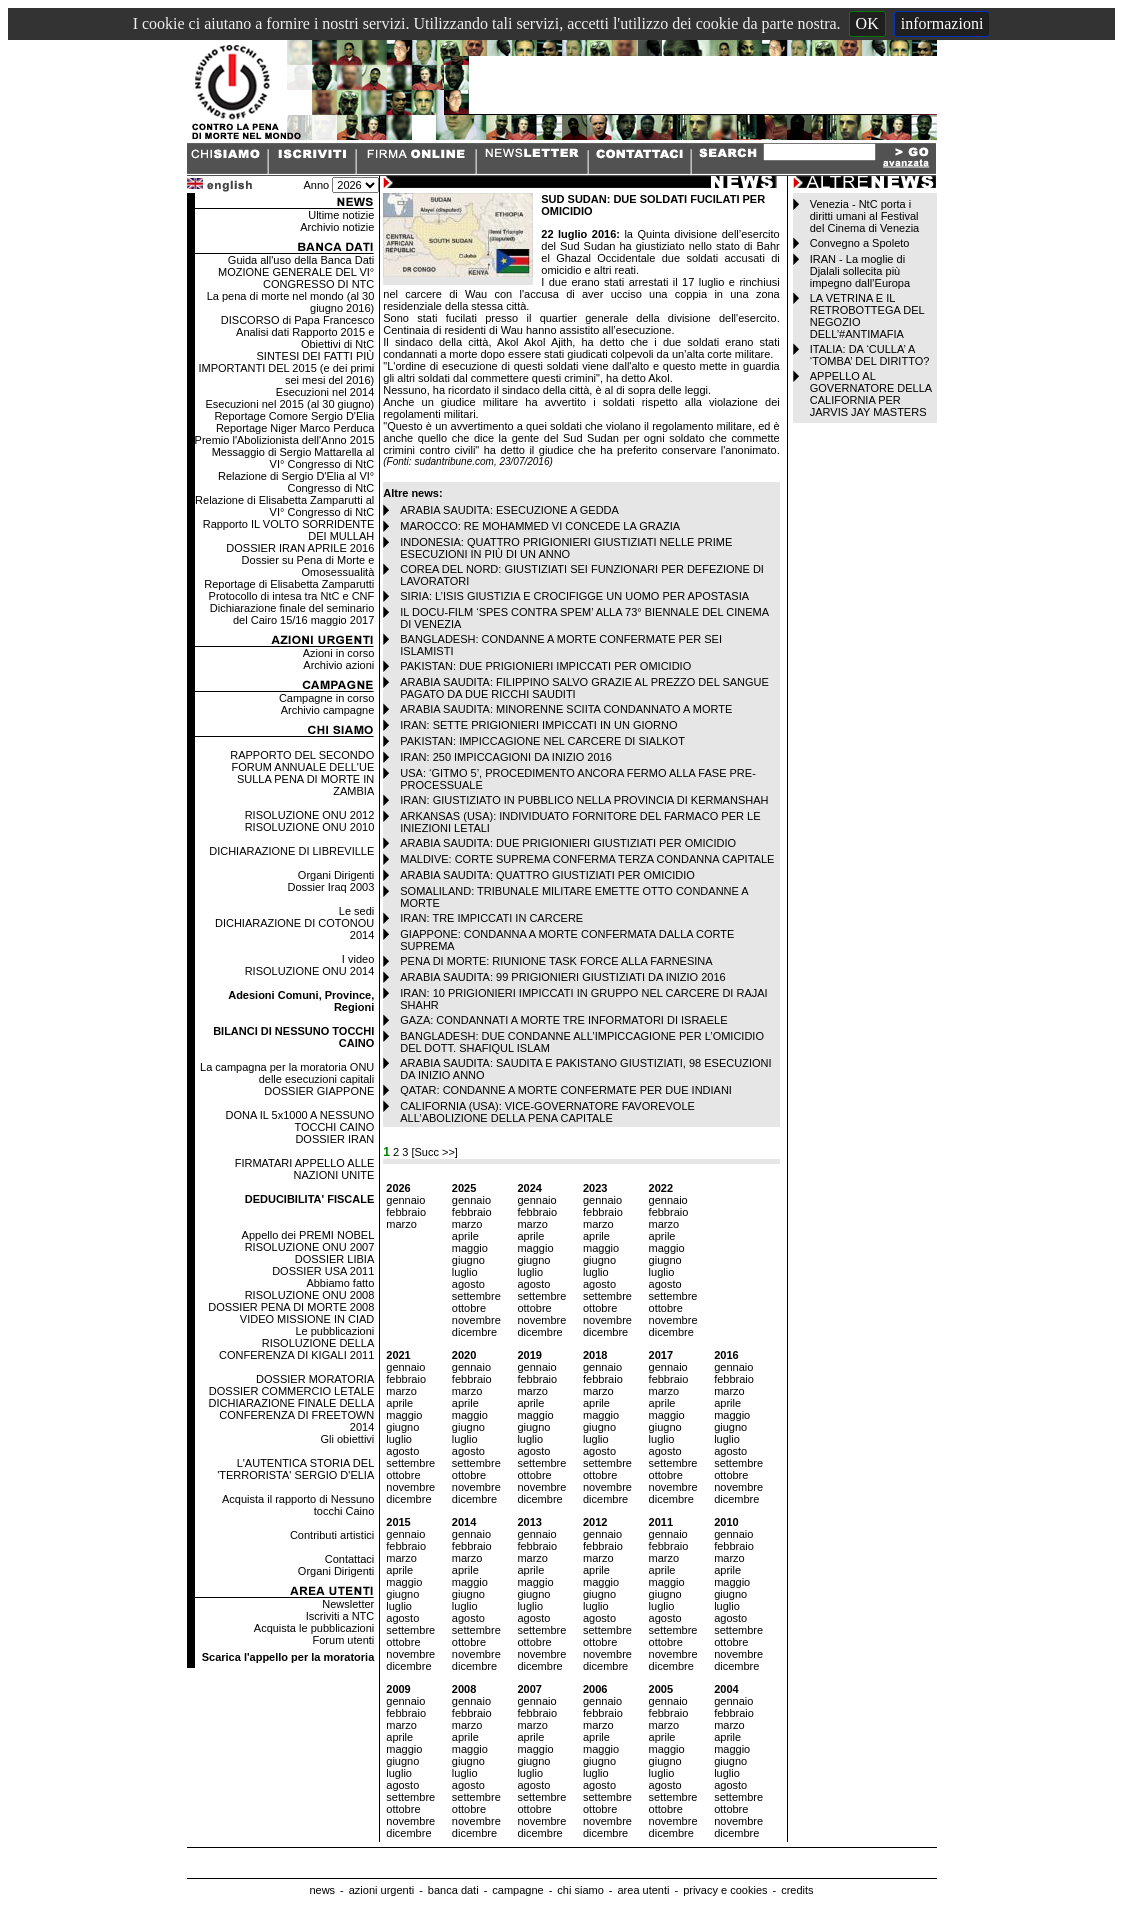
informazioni (942, 23)
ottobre (469, 1308)
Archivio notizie (337, 227)
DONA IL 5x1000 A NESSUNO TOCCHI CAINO (299, 1121)
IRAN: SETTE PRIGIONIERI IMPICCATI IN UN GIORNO (538, 725)
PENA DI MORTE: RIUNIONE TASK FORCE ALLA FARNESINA (556, 961)
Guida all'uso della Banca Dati (301, 260)
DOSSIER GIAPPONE (319, 1091)
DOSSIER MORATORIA (315, 1379)
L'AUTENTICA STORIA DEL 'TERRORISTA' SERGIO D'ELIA (295, 1469)
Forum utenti (344, 1640)
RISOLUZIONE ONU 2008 (310, 1295)
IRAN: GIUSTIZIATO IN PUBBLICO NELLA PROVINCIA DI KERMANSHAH (584, 800)
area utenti (643, 1890)
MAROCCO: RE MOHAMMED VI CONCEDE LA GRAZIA (540, 526)
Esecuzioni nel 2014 (325, 392)
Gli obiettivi (347, 1439)
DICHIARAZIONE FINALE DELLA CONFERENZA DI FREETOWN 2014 (292, 1415)
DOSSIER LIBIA (334, 1259)
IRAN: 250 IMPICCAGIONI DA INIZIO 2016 (506, 757)
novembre (476, 1320)
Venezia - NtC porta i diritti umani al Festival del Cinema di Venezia (864, 216)
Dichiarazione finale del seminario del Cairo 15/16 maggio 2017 (292, 614)
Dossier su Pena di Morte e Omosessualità (308, 566)
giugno (468, 1260)
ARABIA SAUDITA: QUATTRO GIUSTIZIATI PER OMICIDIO (547, 875)
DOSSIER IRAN (334, 1139)
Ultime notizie (341, 215)
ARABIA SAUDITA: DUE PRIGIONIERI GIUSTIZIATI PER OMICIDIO (568, 843)
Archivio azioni (338, 665)
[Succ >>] (434, 1152)
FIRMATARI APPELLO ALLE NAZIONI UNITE (305, 1169)
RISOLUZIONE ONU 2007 (310, 1247)
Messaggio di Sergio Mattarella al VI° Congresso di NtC (293, 458)
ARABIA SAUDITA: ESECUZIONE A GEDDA (509, 510)
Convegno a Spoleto (860, 243)
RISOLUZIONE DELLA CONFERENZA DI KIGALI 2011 (296, 1349)
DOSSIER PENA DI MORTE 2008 (291, 1307)
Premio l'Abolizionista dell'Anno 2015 (285, 440)
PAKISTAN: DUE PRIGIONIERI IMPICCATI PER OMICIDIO (545, 666)
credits (797, 1890)
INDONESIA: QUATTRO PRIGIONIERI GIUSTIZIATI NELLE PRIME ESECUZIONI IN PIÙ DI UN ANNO (566, 548)
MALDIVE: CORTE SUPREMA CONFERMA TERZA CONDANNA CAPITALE (587, 859)
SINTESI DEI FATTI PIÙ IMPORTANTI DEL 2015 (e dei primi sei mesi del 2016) (286, 368)
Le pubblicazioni (334, 1331)
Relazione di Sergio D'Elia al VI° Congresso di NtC (296, 482)
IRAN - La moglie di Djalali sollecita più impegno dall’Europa (860, 271)
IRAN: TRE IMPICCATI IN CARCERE (491, 918)
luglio (465, 1272)
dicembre (474, 1332)
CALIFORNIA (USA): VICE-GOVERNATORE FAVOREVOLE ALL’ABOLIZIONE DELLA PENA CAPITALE (547, 1112)
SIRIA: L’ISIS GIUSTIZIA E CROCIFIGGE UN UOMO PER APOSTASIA (574, 596)
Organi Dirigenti (336, 875)
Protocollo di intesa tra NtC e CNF (292, 596)
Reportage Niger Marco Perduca (295, 428)
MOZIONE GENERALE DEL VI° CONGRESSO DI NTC (296, 278)
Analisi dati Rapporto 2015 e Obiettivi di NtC (305, 338)
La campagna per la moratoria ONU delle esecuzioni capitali (287, 1073)
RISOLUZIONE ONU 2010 (310, 827)
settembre (476, 1296)
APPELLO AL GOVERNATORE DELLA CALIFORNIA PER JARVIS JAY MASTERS (871, 394)
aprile (465, 1236)
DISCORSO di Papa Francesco (297, 320)
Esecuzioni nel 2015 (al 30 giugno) (289, 404)
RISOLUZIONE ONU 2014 (310, 971)
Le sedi (356, 911)
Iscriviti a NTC (340, 1616)
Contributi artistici (332, 1535)
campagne (517, 1890)
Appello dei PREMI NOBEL (308, 1235)
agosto (468, 1284)
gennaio (405, 1200)
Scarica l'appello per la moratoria (288, 1657)
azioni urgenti (381, 1890)
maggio (470, 1248)
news (322, 1890)
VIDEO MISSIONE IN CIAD (307, 1319)
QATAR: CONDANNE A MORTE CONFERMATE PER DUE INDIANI (566, 1090)
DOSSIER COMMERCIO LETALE (291, 1391)
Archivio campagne (328, 710)
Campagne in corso (326, 698)
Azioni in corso (339, 653)
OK (867, 23)
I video (358, 959)
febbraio (406, 1212)
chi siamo (580, 1890)
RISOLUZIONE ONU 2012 (310, 815)
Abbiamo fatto (340, 1283)
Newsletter (348, 1604)
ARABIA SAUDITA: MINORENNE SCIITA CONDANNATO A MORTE (566, 709)
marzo (401, 1224)
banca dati (453, 1890)
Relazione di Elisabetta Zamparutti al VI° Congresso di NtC (284, 506)
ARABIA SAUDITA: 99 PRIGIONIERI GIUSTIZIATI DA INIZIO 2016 (562, 977)
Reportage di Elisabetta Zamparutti (289, 584)
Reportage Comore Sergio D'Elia (294, 416)
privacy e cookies (725, 1890)
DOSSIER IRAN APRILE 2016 (300, 548)
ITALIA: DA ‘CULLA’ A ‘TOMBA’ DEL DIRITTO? (870, 355)
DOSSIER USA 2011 (323, 1271)
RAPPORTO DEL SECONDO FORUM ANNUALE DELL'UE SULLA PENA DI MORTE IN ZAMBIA (302, 773)
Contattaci (350, 1559)
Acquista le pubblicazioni (314, 1628)
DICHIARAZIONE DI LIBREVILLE (291, 851)
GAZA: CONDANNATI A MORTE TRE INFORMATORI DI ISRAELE (563, 1020)
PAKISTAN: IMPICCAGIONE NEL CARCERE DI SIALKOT (542, 741)
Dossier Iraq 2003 (330, 887)
